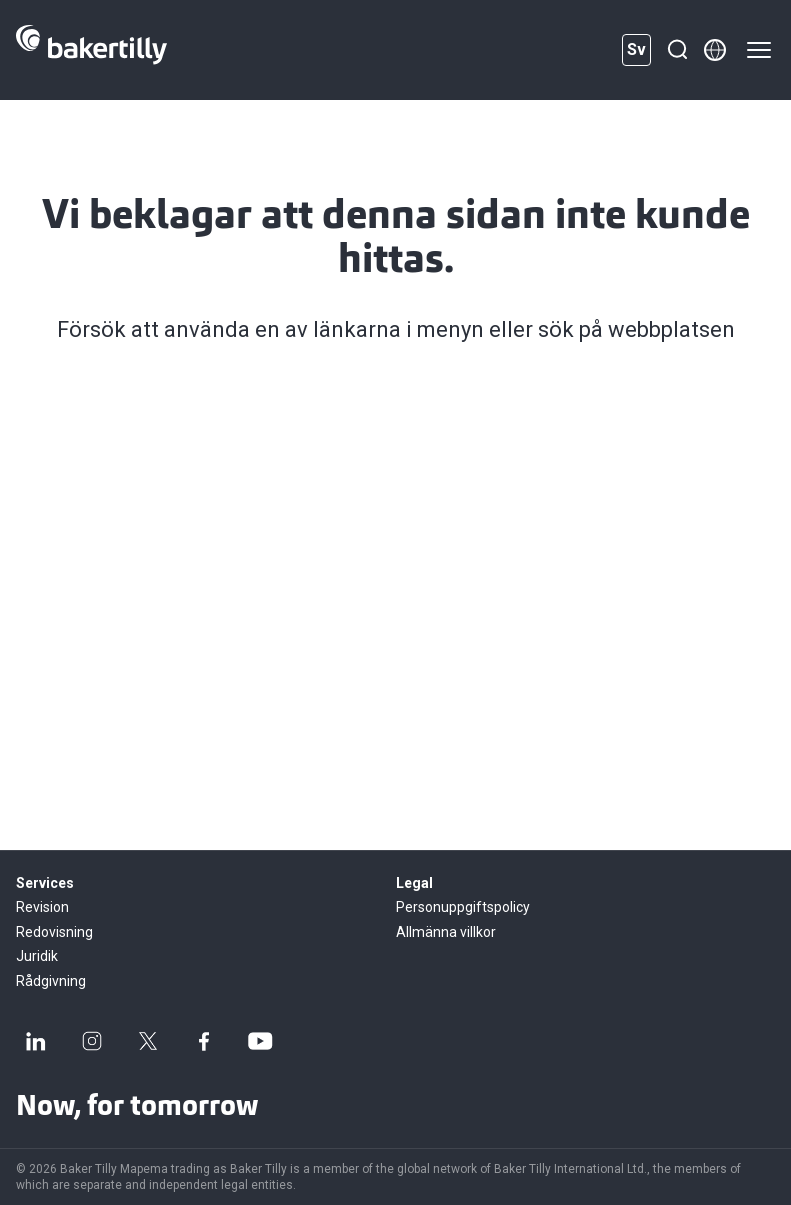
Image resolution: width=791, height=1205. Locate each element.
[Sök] (677, 50)
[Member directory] (715, 50)
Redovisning (54, 932)
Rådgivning (51, 981)
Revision (42, 907)
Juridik (37, 956)
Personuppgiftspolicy (463, 907)
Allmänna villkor (446, 932)
